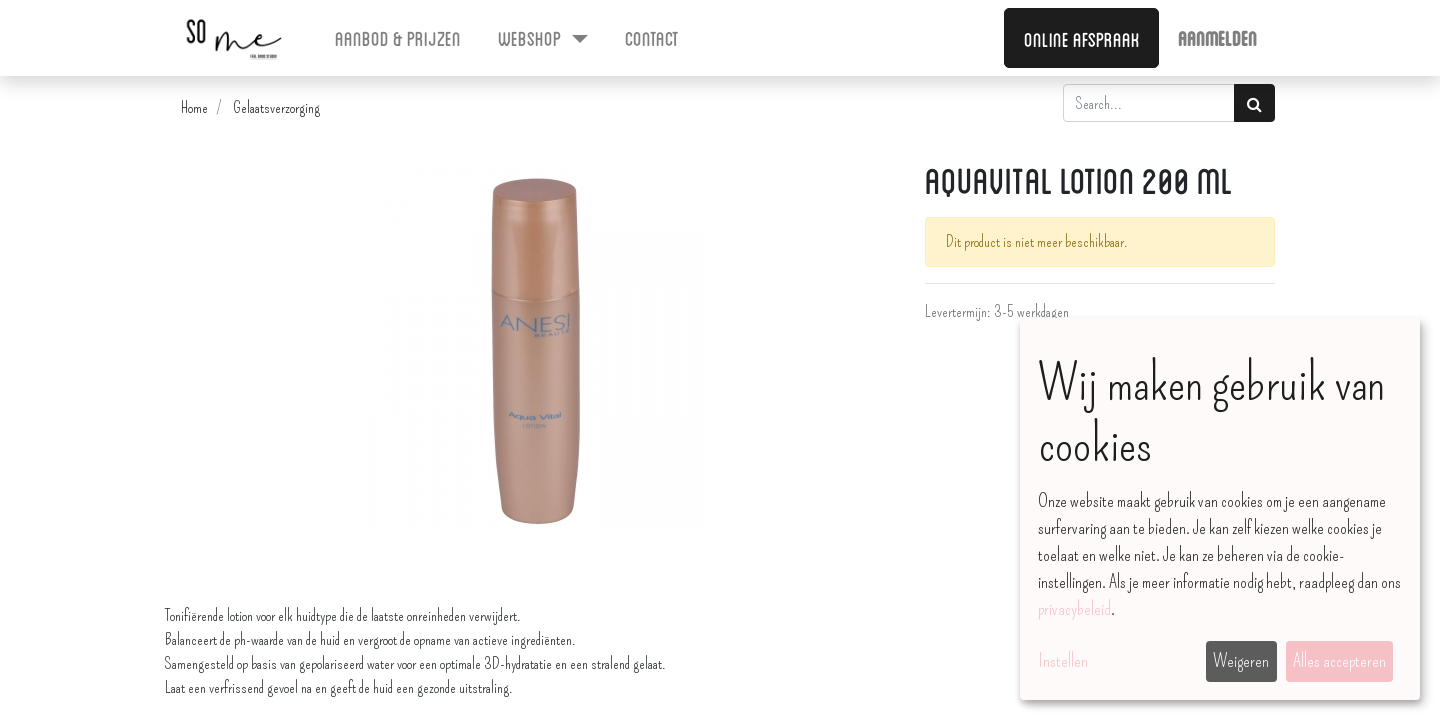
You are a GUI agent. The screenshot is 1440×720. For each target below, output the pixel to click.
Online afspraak (1082, 38)
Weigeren (1241, 661)
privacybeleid (1074, 609)
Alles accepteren (1339, 661)
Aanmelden (1217, 37)
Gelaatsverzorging (276, 107)
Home (194, 107)
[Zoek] (1254, 103)
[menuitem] (398, 37)
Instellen (1063, 661)
